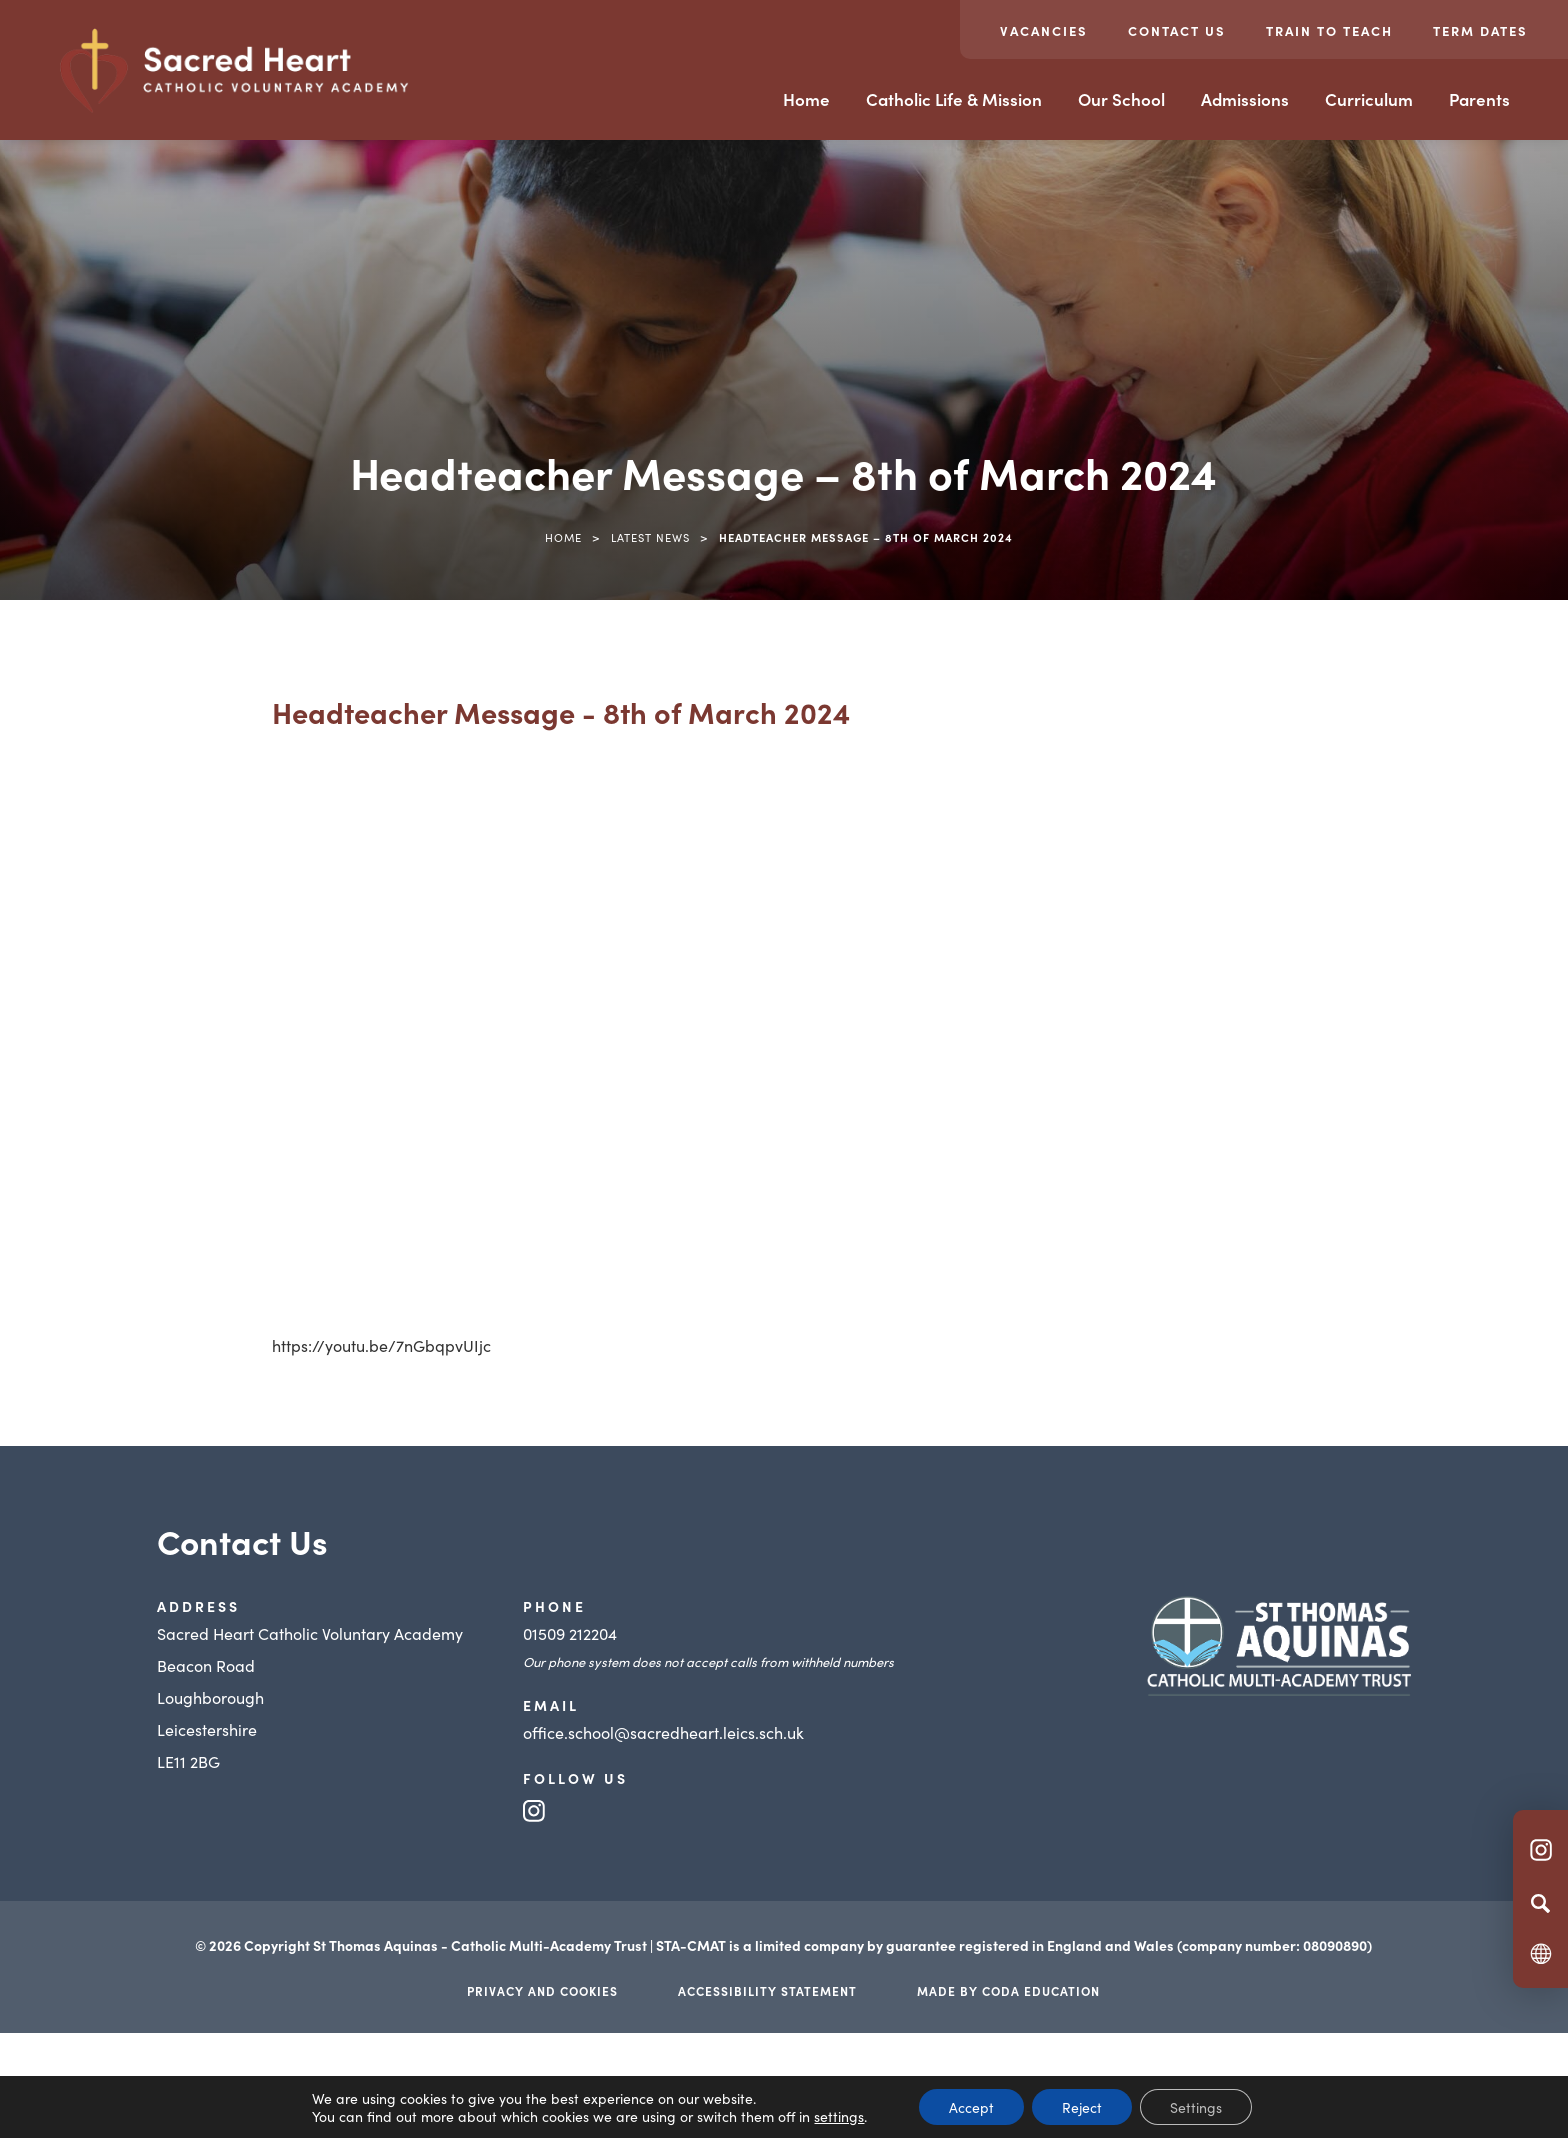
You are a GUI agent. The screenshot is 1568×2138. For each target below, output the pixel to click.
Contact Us (1177, 30)
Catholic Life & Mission (954, 99)
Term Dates (1480, 30)
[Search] (1540, 1903)
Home (806, 99)
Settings (1196, 2107)
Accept (971, 2107)
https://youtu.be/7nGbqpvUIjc (381, 1345)
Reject (1082, 2107)
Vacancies (1044, 30)
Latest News (650, 537)
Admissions (1245, 99)
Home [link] (563, 537)
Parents (1479, 99)
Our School (1121, 99)
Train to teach (1329, 30)
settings (839, 2116)
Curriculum (1369, 99)
